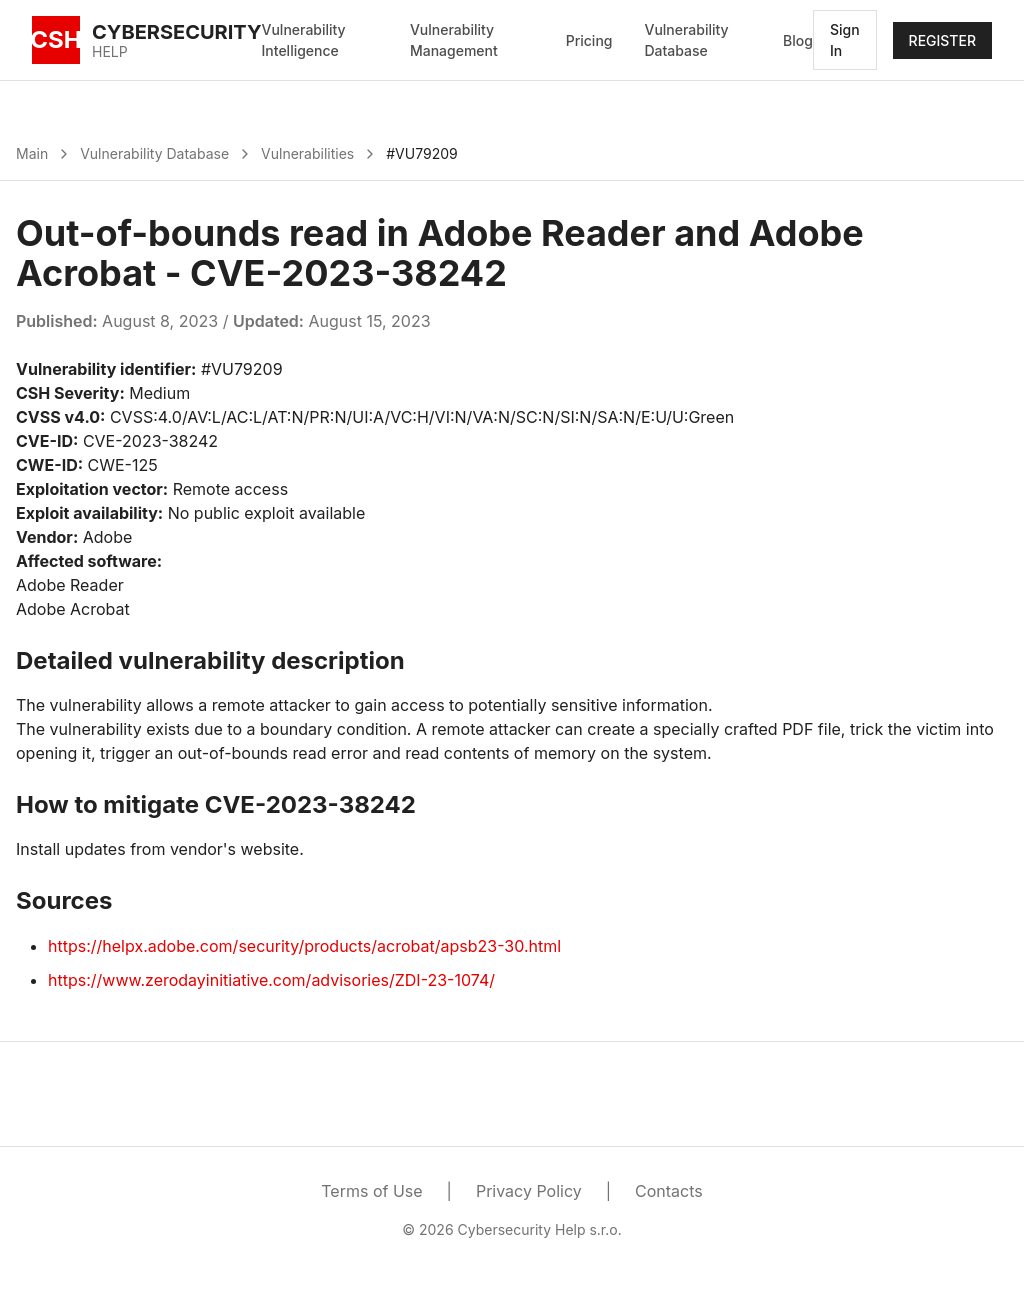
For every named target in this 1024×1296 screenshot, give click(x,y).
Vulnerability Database (686, 40)
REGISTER (942, 40)
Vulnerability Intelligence (304, 40)
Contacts (669, 1191)
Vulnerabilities (307, 153)
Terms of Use (371, 1191)
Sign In (845, 40)
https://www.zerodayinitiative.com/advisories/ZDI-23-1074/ (271, 980)
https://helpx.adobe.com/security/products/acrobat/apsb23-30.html (304, 946)
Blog (798, 40)
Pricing (589, 40)
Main (32, 153)
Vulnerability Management (454, 40)
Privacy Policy (529, 1191)
